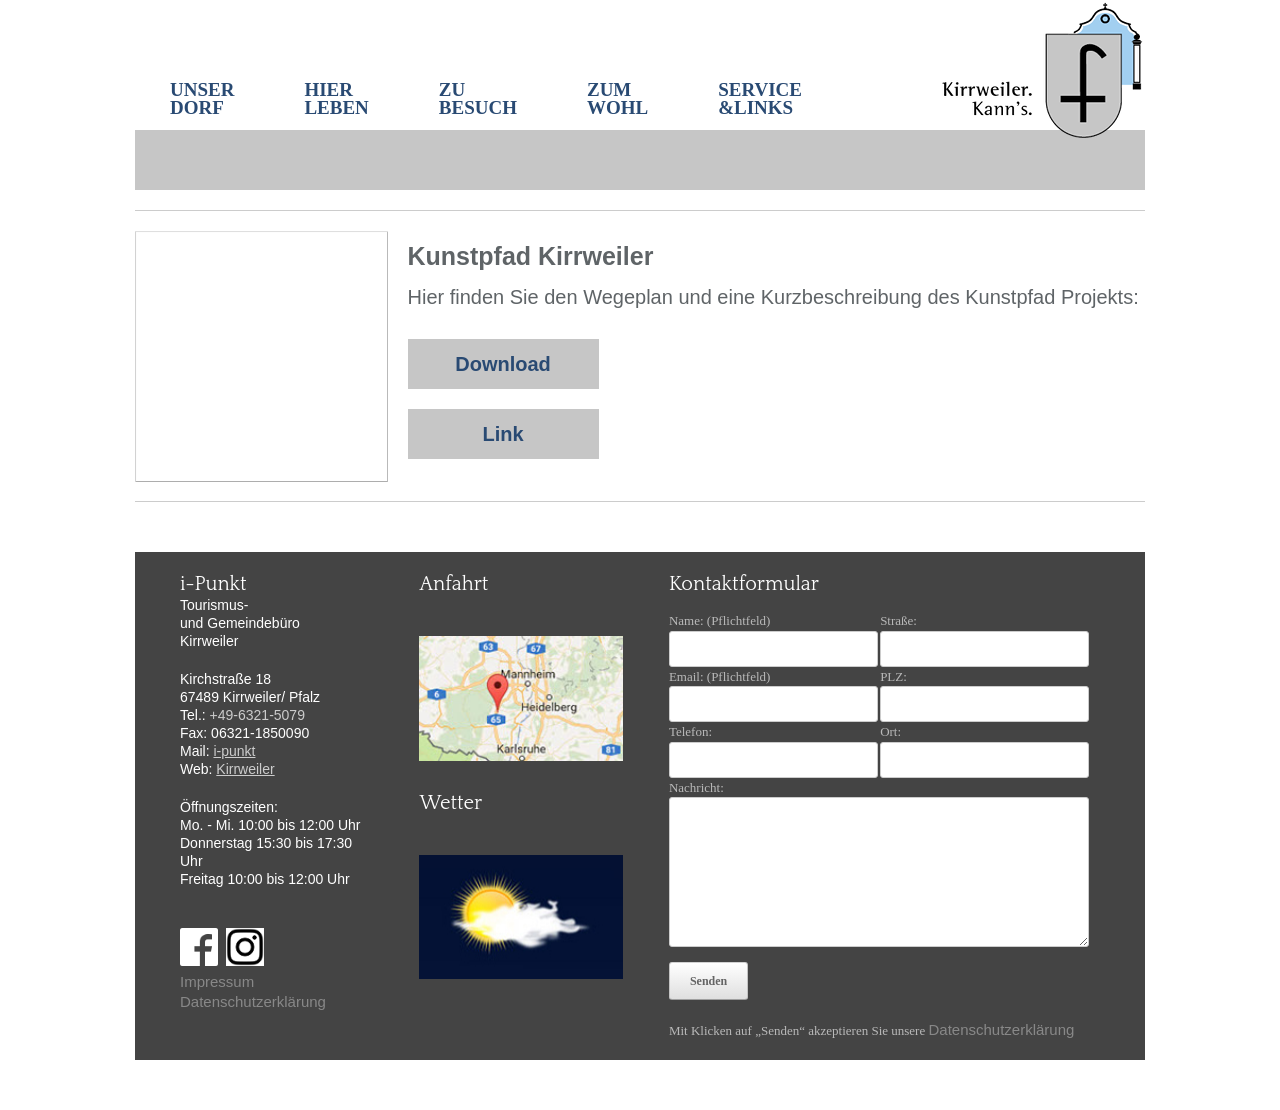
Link (502, 434)
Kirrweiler (245, 769)
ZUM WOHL (617, 98)
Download (503, 364)
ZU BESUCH (478, 98)
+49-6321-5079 (257, 715)
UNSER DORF (202, 98)
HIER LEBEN (336, 98)
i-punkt (234, 751)
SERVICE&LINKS (760, 98)
